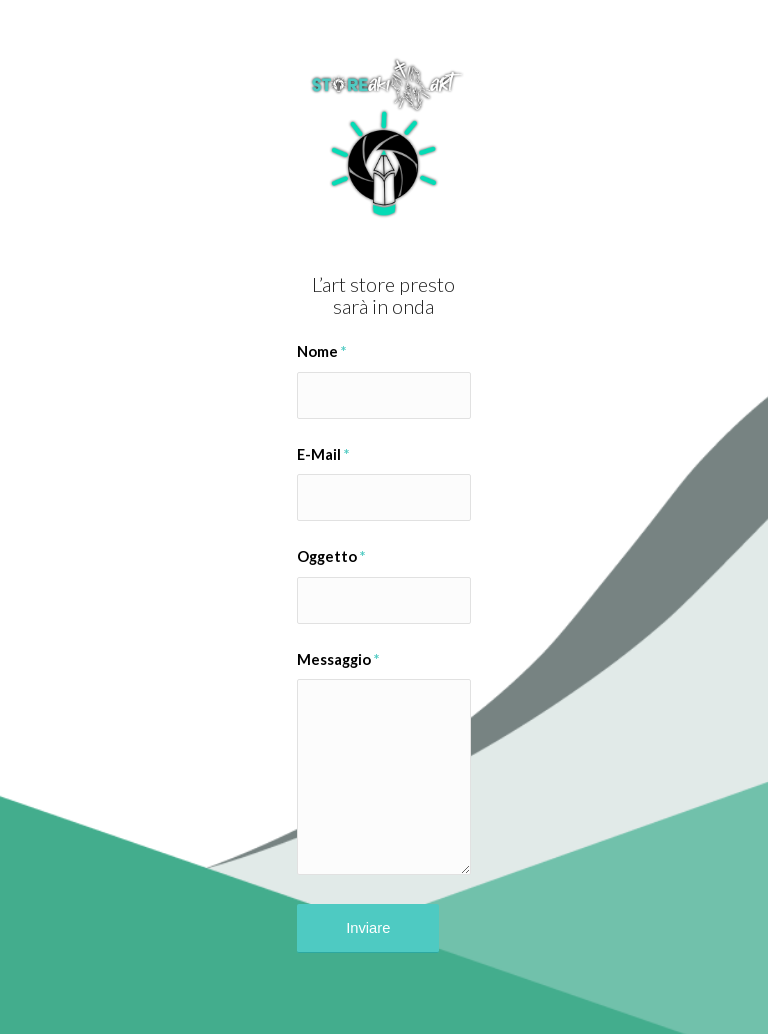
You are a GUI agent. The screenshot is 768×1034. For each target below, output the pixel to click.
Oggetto (331, 556)
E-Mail (323, 454)
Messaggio (338, 659)
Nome (321, 351)
